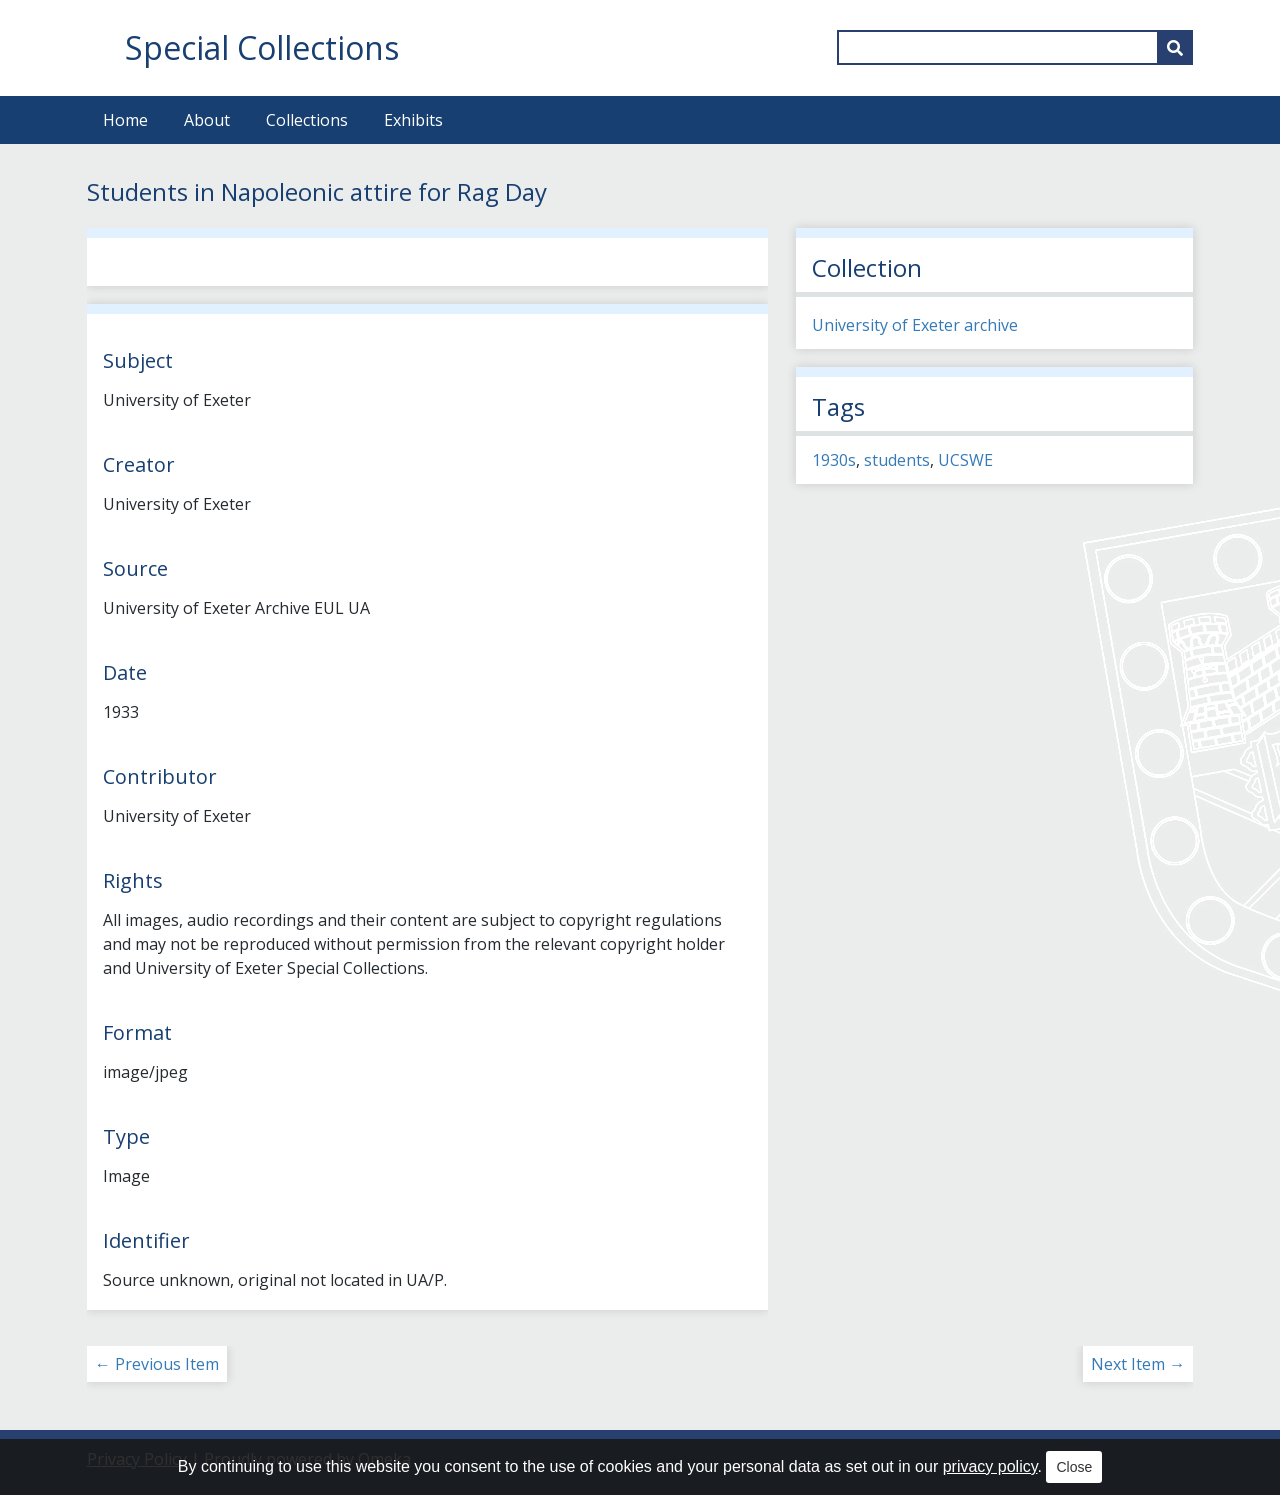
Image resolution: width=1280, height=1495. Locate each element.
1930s (834, 460)
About (207, 120)
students (897, 460)
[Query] (1015, 47)
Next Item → (1138, 1364)
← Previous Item (157, 1364)
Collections (307, 120)
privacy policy (990, 1466)
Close (1074, 1467)
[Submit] (1175, 47)
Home (125, 120)
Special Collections (262, 47)
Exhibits (413, 120)
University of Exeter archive (915, 325)
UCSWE (965, 460)
